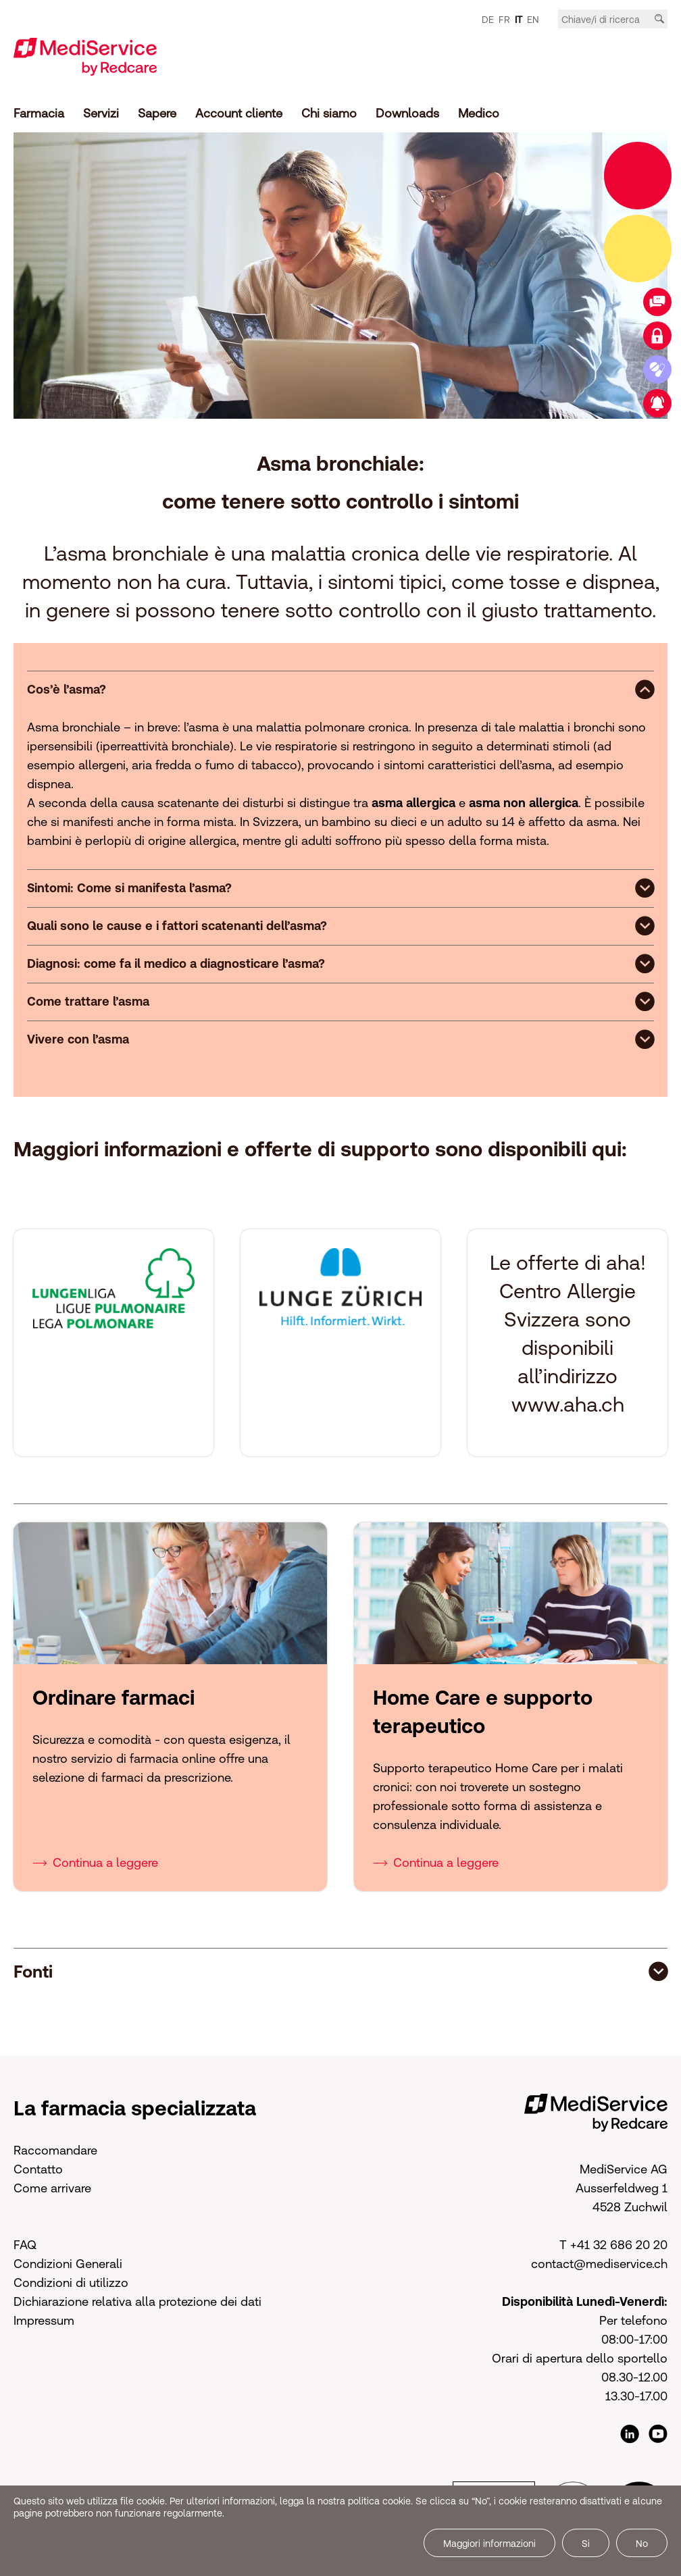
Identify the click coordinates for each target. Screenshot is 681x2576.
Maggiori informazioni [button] (489, 2543)
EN (533, 19)
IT (518, 19)
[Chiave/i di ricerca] (612, 19)
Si (586, 2543)
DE (488, 19)
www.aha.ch (567, 1404)
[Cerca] (659, 18)
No (642, 2543)
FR (504, 19)
